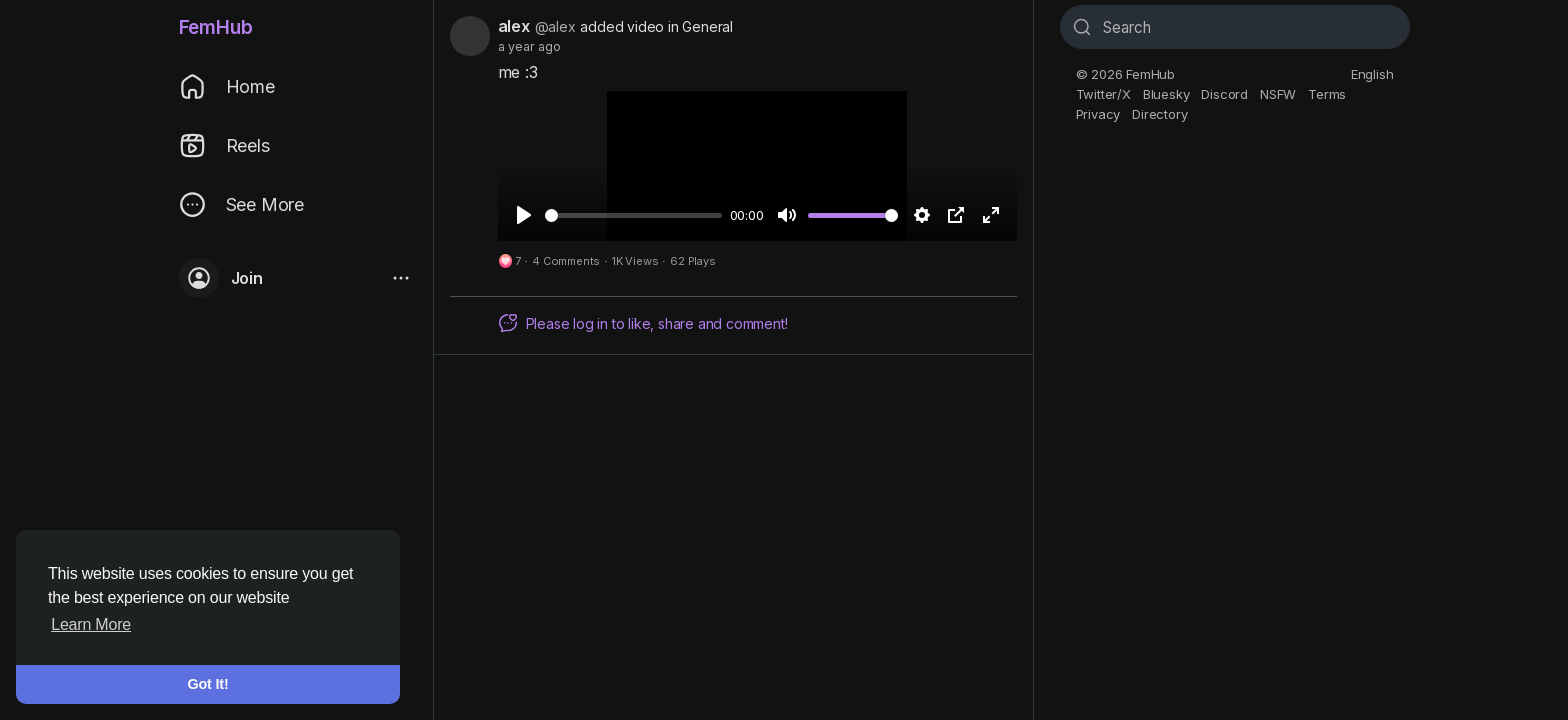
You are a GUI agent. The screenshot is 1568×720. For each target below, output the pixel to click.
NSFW (1278, 94)
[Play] (524, 215)
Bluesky (1166, 94)
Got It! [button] (208, 684)
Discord (1224, 94)
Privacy (1098, 114)
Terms (1327, 94)
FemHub (216, 27)
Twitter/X (1103, 94)
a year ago (529, 46)
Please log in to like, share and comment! (643, 323)
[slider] (634, 215)
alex (514, 26)
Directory (1159, 114)
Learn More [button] (91, 624)
